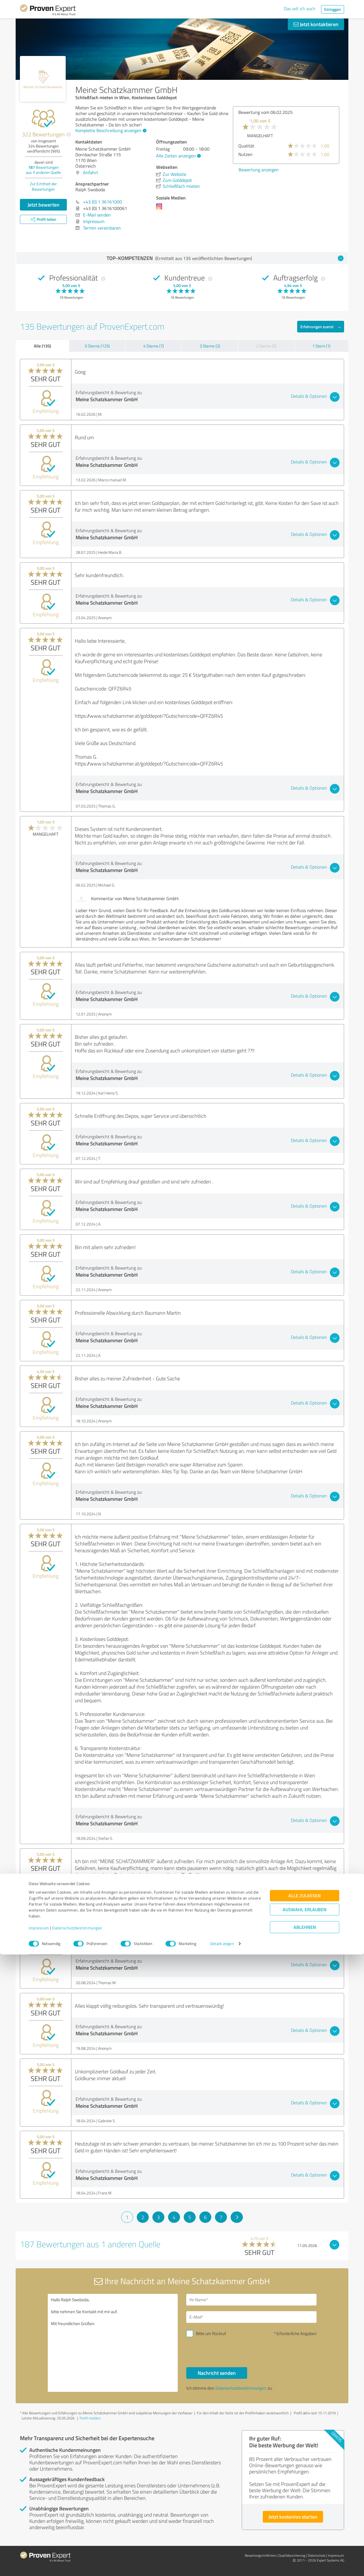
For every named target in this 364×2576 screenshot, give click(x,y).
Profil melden (90, 2418)
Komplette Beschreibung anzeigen (110, 130)
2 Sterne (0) (266, 346)
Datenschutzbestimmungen (77, 2549)
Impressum (39, 2549)
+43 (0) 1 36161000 (102, 202)
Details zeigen (222, 2565)
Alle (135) (42, 346)
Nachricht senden (217, 2373)
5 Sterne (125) (97, 346)
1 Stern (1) (321, 346)
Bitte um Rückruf (211, 2333)
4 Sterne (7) (153, 346)
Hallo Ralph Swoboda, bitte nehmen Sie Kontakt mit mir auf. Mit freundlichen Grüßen (113, 2343)
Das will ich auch (299, 8)
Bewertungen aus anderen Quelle (43, 170)
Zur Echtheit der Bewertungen (43, 186)
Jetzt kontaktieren (315, 24)
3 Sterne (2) (210, 346)
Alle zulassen (304, 2517)
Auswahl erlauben (304, 2531)
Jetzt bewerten (43, 204)
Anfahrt (90, 172)
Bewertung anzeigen (322, 170)
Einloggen (332, 9)
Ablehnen (304, 2549)
